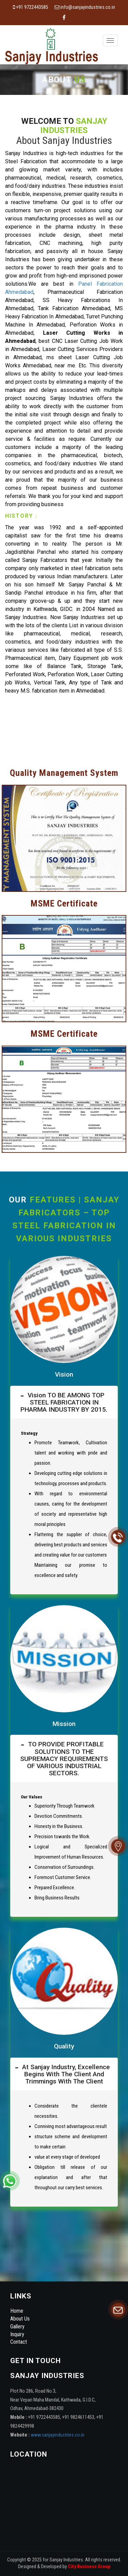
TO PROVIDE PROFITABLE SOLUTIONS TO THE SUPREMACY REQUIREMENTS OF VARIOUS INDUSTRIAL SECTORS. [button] (64, 1758)
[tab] (64, 1402)
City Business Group (89, 2567)
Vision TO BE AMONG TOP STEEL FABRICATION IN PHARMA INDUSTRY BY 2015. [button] (64, 1402)
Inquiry (17, 2334)
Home (16, 2311)
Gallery (17, 2326)
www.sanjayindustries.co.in (57, 2435)
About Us (20, 2318)
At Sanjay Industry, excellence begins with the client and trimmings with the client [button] (64, 2074)
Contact (18, 2342)
